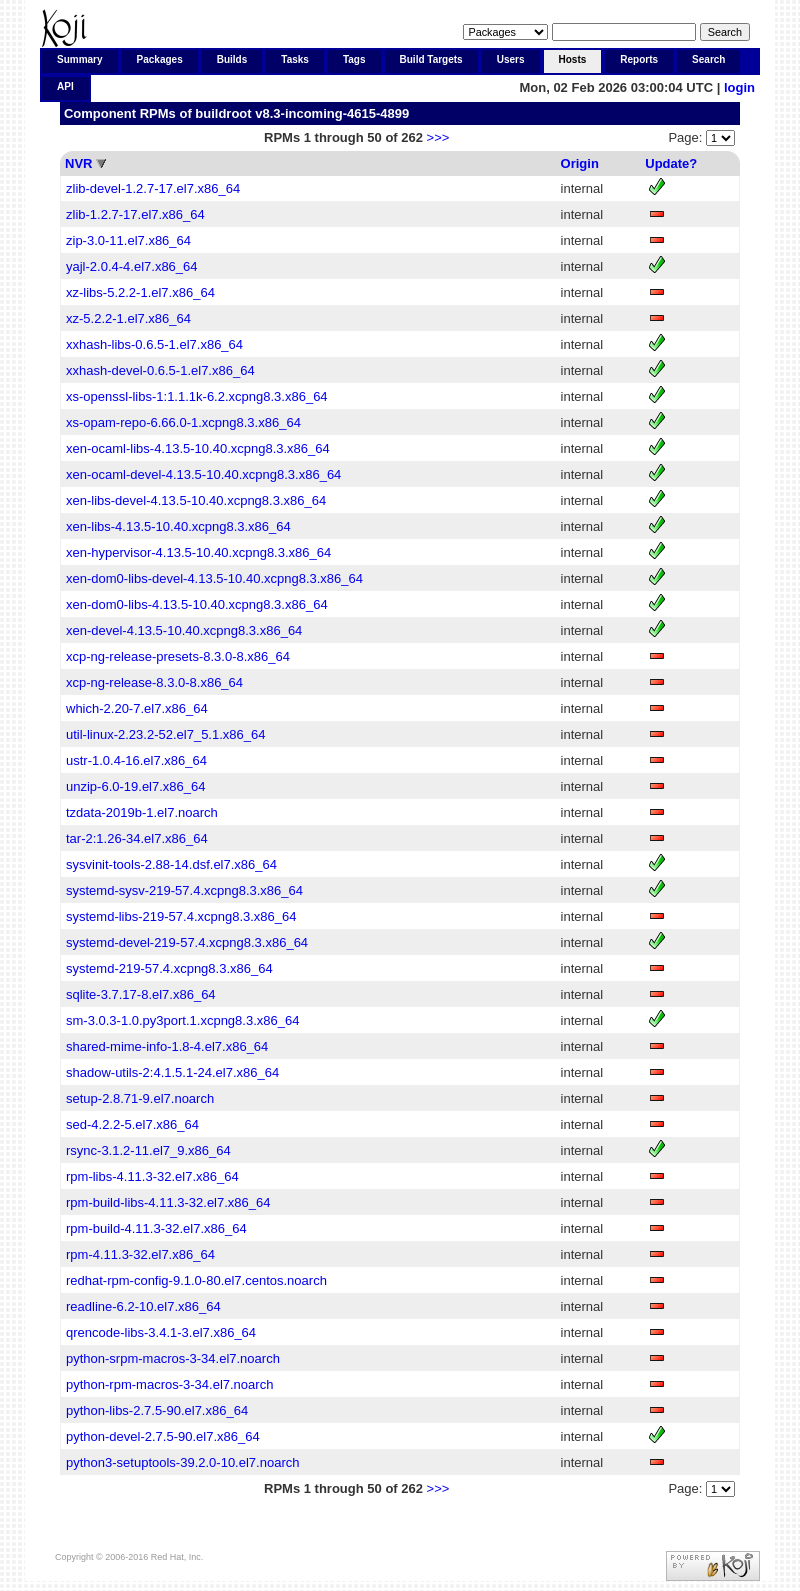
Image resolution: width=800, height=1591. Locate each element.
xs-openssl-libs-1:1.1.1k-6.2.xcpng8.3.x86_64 (197, 396)
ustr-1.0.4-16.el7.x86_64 (136, 760)
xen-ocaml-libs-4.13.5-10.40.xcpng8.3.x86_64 (198, 448)
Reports (639, 59)
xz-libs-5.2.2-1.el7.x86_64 (140, 292)
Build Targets (431, 59)
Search (708, 59)
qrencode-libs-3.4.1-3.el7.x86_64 (161, 1332)
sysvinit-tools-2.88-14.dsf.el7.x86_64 (171, 864)
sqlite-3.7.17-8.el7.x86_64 (141, 994)
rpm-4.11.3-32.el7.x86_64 (140, 1254)
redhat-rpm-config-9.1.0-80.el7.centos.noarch (196, 1280)
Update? (671, 163)
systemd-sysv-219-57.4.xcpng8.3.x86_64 (184, 890)
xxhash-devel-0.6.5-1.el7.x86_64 (160, 370)
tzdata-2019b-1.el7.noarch (142, 812)
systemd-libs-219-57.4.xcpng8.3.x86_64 (181, 916)
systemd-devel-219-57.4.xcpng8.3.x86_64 (187, 942)
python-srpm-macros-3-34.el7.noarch (173, 1358)
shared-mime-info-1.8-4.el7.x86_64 (167, 1046)
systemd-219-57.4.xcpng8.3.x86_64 (169, 968)
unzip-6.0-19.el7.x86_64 (136, 786)
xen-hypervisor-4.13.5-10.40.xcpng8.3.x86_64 (198, 552)
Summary (80, 59)
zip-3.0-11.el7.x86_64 (128, 240)
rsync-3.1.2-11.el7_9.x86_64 (148, 1150)
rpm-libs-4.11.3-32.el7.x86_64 (152, 1176)
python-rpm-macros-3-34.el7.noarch (169, 1384)
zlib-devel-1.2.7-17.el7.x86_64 (153, 188)
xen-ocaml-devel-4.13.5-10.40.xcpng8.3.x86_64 (203, 474)
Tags (354, 59)
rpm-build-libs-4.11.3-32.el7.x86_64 (168, 1202)
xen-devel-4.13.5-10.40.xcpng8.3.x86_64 (184, 630)
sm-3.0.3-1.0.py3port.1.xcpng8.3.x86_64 (182, 1020)
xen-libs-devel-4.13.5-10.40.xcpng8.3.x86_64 (196, 500)
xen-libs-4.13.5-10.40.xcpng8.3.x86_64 (178, 526)
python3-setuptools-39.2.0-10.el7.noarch (182, 1462)
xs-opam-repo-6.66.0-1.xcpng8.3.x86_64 (183, 422)
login (739, 87)
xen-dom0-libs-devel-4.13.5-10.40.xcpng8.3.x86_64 (214, 578)
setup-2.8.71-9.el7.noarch (140, 1098)
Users (511, 59)
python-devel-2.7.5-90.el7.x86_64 (163, 1436)
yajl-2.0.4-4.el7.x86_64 (132, 266)
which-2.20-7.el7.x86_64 (137, 708)
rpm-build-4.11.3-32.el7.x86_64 (156, 1228)
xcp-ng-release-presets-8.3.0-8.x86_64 (178, 656)
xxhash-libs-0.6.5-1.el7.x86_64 (154, 344)
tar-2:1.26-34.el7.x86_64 (137, 838)
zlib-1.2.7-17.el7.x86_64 (135, 214)
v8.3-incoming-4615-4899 (332, 113)
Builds (232, 59)
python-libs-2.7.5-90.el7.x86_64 (157, 1410)
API (65, 86)
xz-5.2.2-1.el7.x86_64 (128, 318)
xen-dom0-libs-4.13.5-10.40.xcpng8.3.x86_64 (197, 604)
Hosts (573, 59)
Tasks (295, 59)
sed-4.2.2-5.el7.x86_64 (132, 1124)
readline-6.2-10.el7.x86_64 (143, 1306)
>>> (438, 137)
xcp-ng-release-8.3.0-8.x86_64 (154, 682)
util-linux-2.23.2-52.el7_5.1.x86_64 (165, 734)
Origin (580, 163)
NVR (78, 163)
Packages (160, 59)
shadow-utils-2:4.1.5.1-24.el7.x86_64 (172, 1072)
